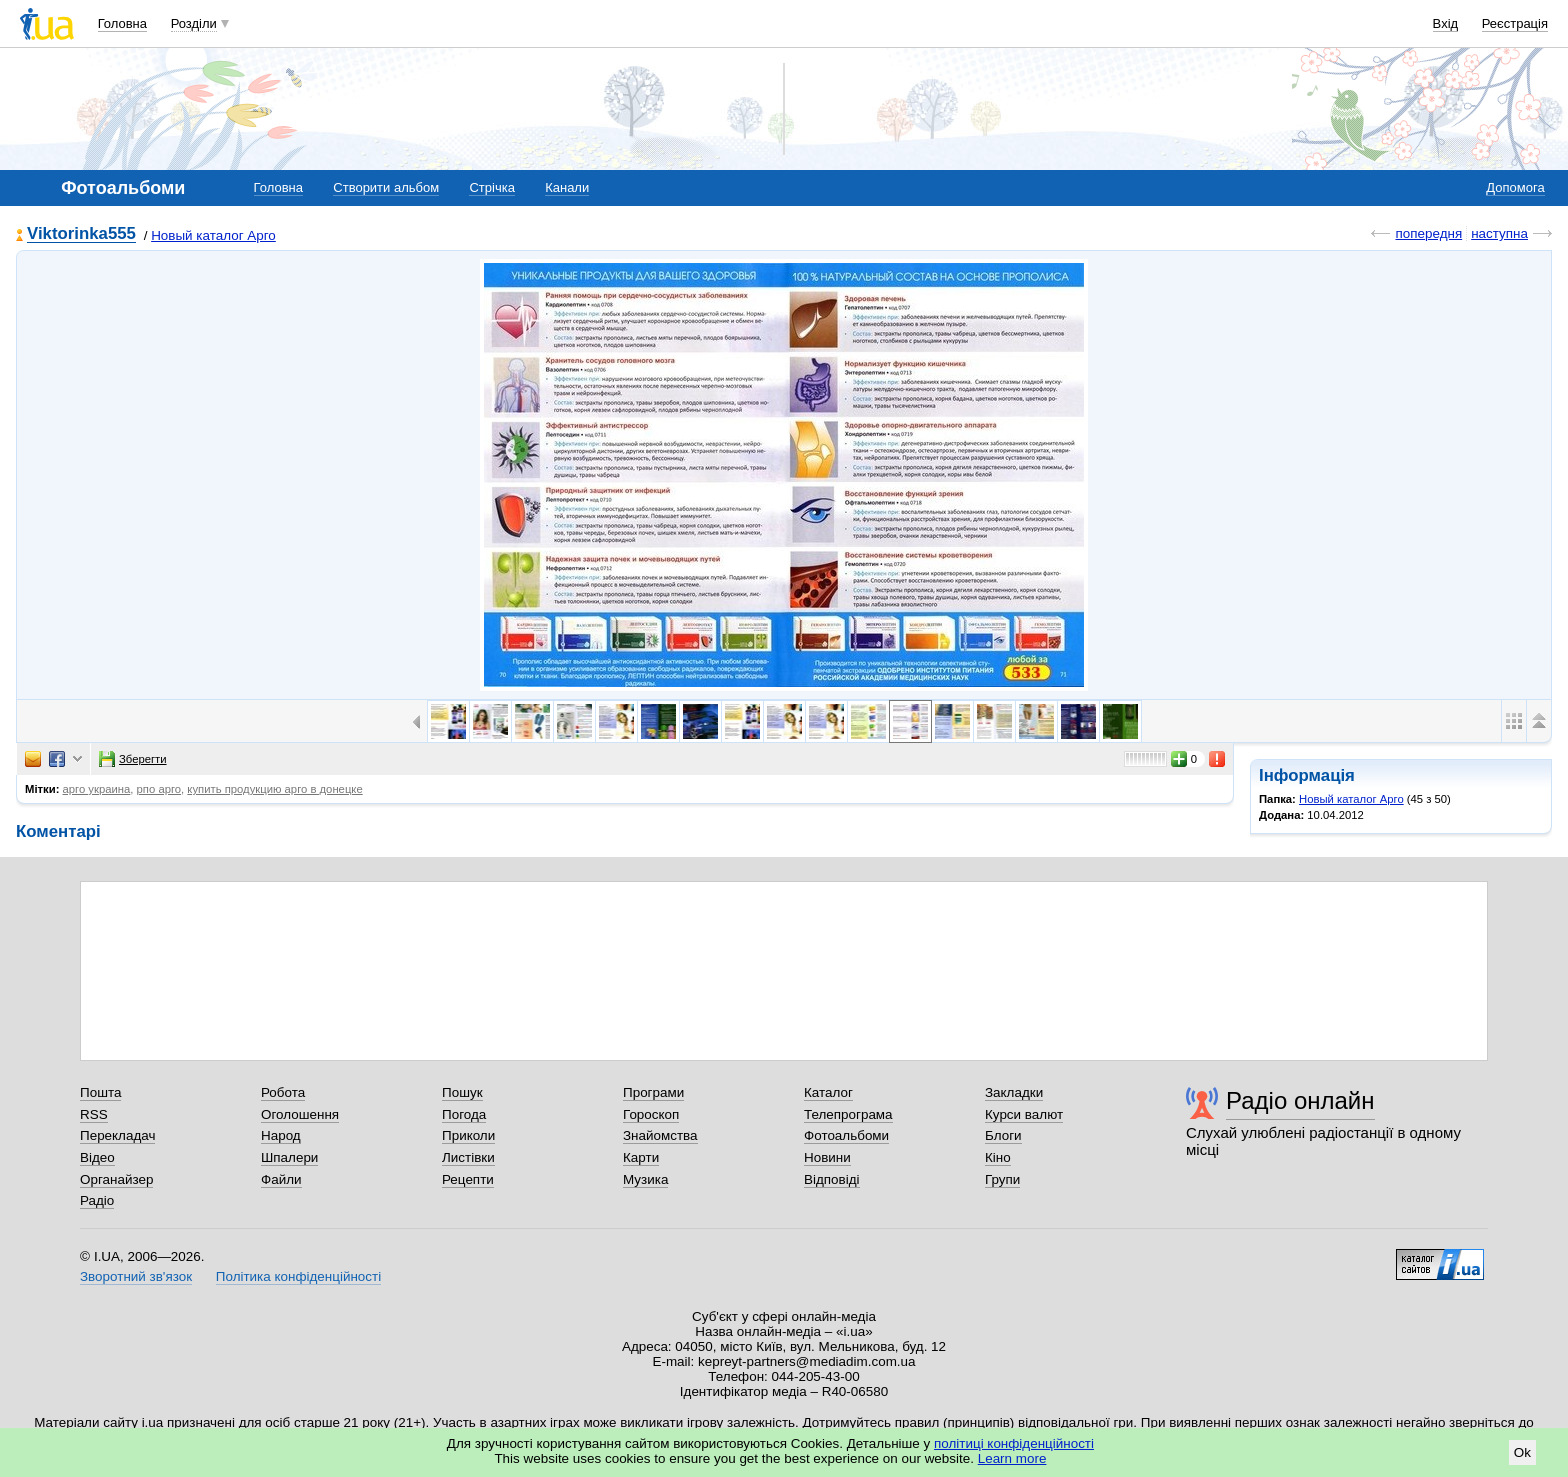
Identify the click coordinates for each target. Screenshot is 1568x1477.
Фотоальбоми (846, 1135)
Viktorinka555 (81, 234)
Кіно (998, 1157)
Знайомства (660, 1135)
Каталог (828, 1092)
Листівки (468, 1157)
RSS (94, 1114)
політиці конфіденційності (1014, 1443)
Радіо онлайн (1300, 1100)
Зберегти (133, 759)
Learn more (1012, 1458)
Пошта (100, 1092)
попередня (1428, 233)
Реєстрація (1515, 23)
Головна (122, 23)
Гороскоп (651, 1114)
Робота (283, 1092)
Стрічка (491, 187)
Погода (464, 1114)
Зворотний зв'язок (136, 1276)
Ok (1522, 1452)
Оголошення (300, 1114)
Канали (567, 187)
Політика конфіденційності (298, 1276)
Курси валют (1024, 1114)
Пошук (462, 1092)
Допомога (1515, 187)
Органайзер (116, 1179)
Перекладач (117, 1135)
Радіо (97, 1200)
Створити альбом (386, 187)
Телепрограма (848, 1114)
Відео (97, 1157)
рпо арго (159, 789)
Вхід (1446, 23)
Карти (641, 1157)
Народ (281, 1135)
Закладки (1014, 1092)
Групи (1002, 1179)
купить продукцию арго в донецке (274, 789)
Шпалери (289, 1157)
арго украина (97, 789)
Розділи (194, 23)
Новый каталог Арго (213, 235)
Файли (281, 1179)
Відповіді (832, 1179)
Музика (645, 1179)
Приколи (468, 1135)
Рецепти (468, 1179)
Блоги (1003, 1135)
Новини (827, 1157)
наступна (1499, 233)
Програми (653, 1092)
